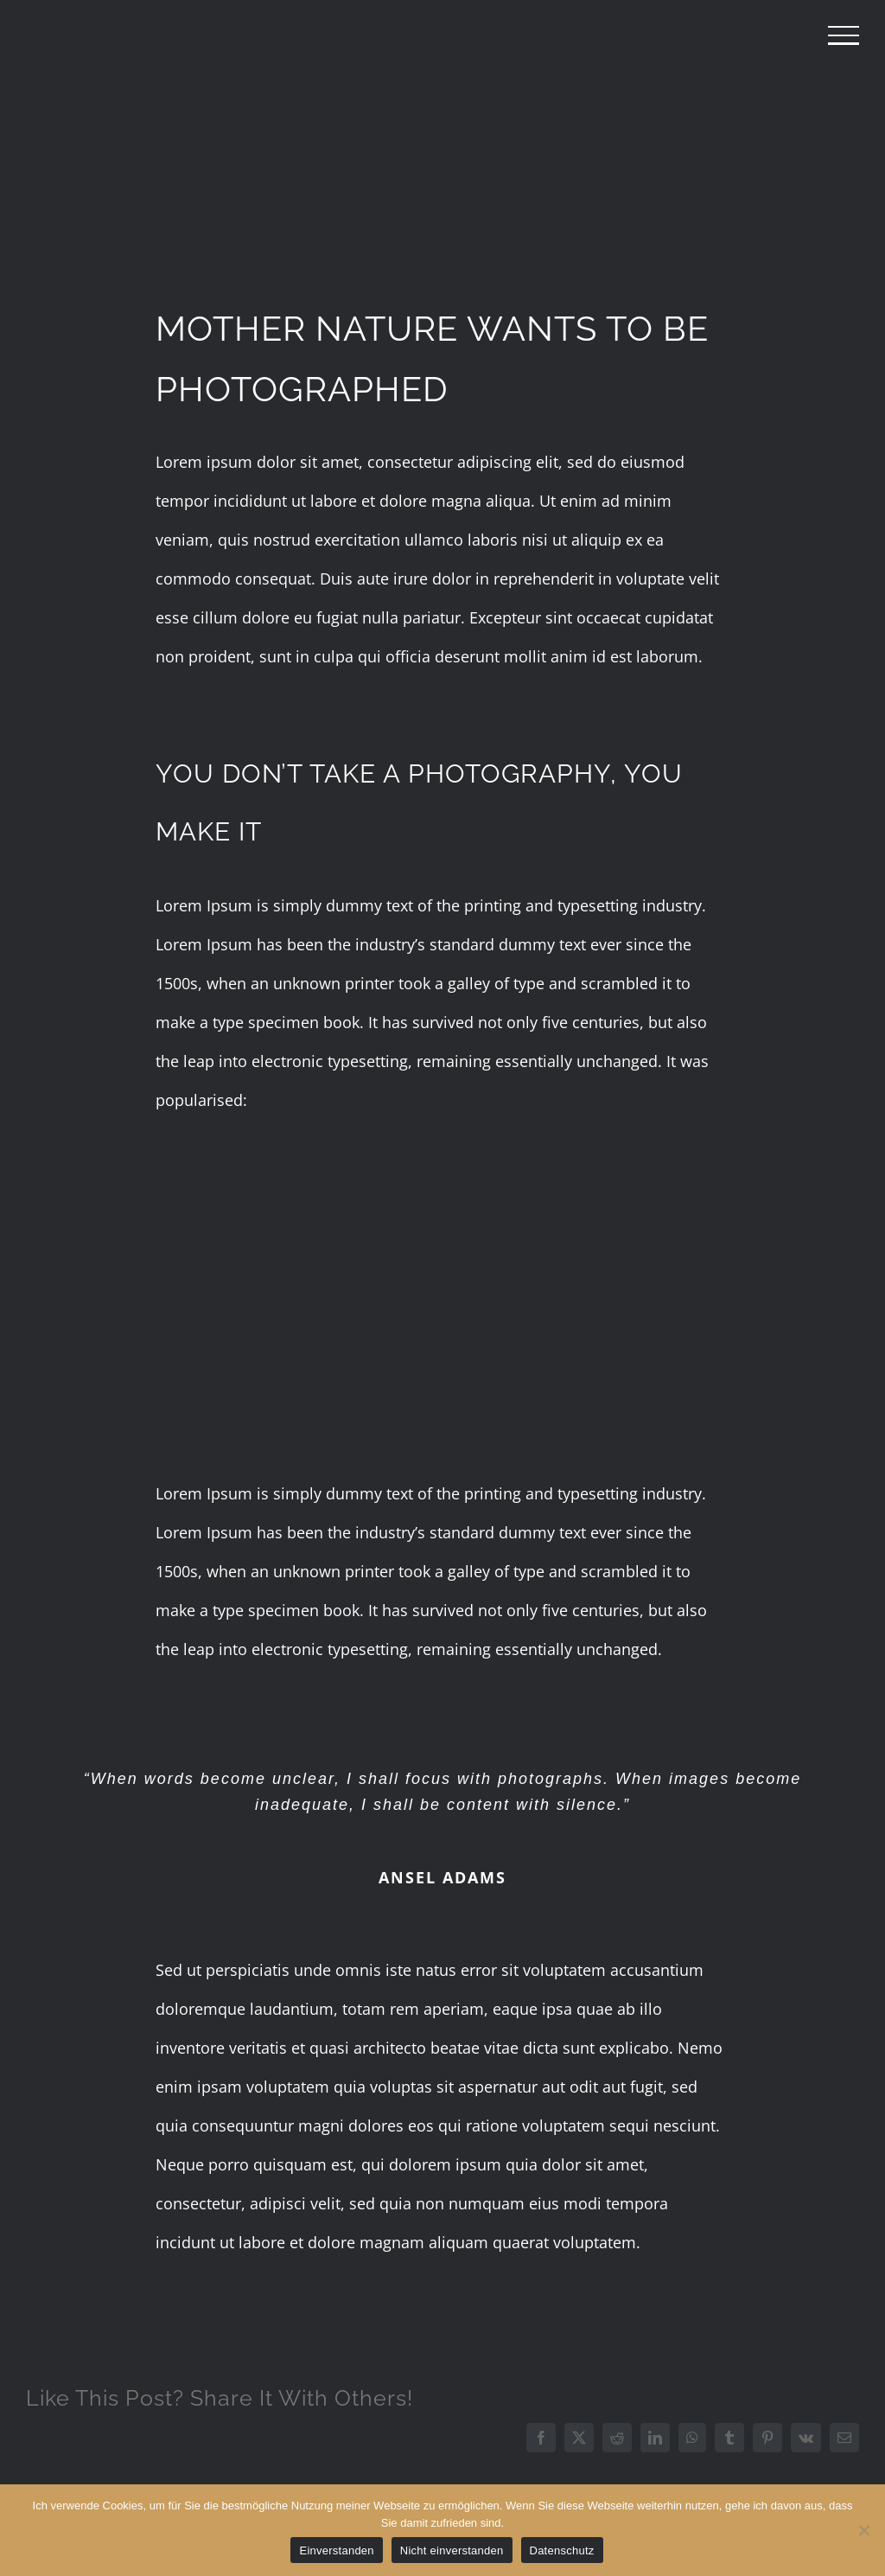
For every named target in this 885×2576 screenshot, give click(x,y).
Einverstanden (336, 2550)
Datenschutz (562, 2550)
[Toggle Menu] (843, 35)
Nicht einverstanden (452, 2550)
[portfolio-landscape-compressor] (442, 159)
